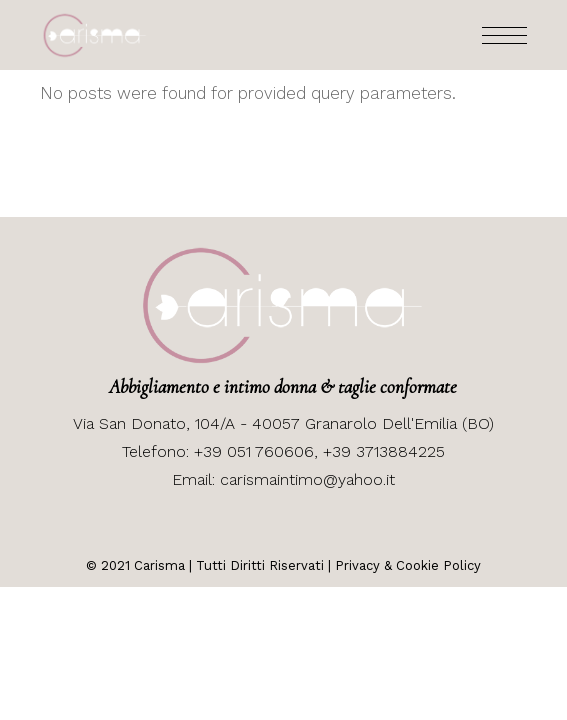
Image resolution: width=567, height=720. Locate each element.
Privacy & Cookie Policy (408, 565)
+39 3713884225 (384, 451)
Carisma (157, 565)
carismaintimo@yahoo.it (307, 479)
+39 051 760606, (258, 451)
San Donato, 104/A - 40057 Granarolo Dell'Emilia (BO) (294, 423)
